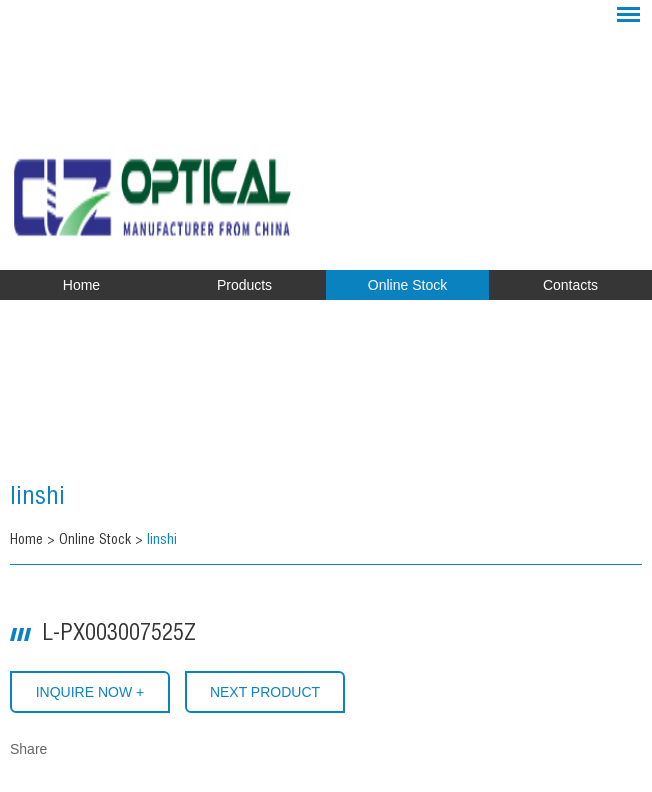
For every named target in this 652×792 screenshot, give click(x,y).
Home (81, 285)
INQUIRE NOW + (90, 692)
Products (244, 285)
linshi (37, 499)
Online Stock (407, 285)
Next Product (265, 692)
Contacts (570, 285)
